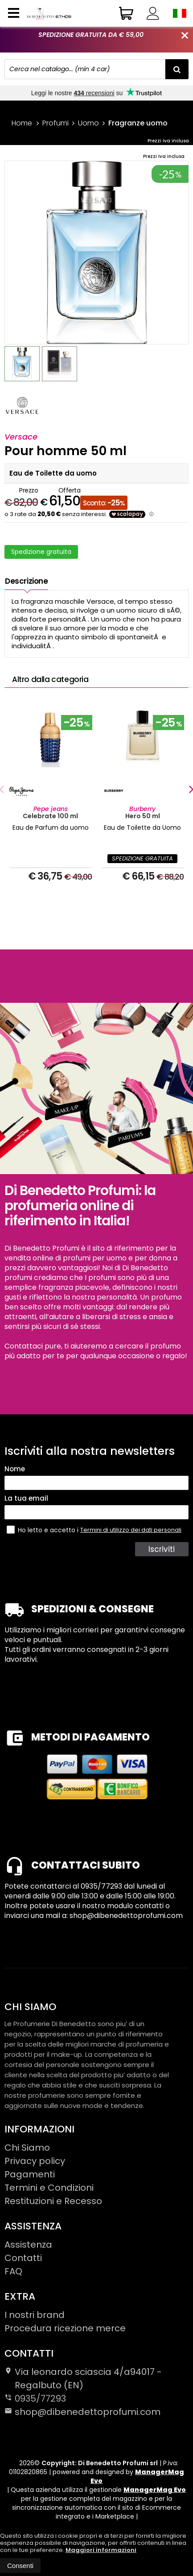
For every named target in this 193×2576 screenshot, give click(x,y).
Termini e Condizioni (49, 2187)
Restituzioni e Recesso (53, 2201)
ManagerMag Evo (137, 2476)
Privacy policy (34, 2161)
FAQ (13, 2271)
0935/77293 (40, 2398)
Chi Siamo (27, 2147)
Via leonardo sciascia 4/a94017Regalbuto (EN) (83, 2378)
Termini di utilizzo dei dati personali (130, 1530)
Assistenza (28, 2244)
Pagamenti (29, 2174)
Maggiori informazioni (101, 2550)
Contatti (23, 2258)
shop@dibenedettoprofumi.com (82, 2412)
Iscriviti (161, 1549)
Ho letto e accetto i (43, 1529)
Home (22, 123)
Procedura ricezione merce (65, 2328)
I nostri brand (34, 2315)
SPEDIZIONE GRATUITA (142, 858)
